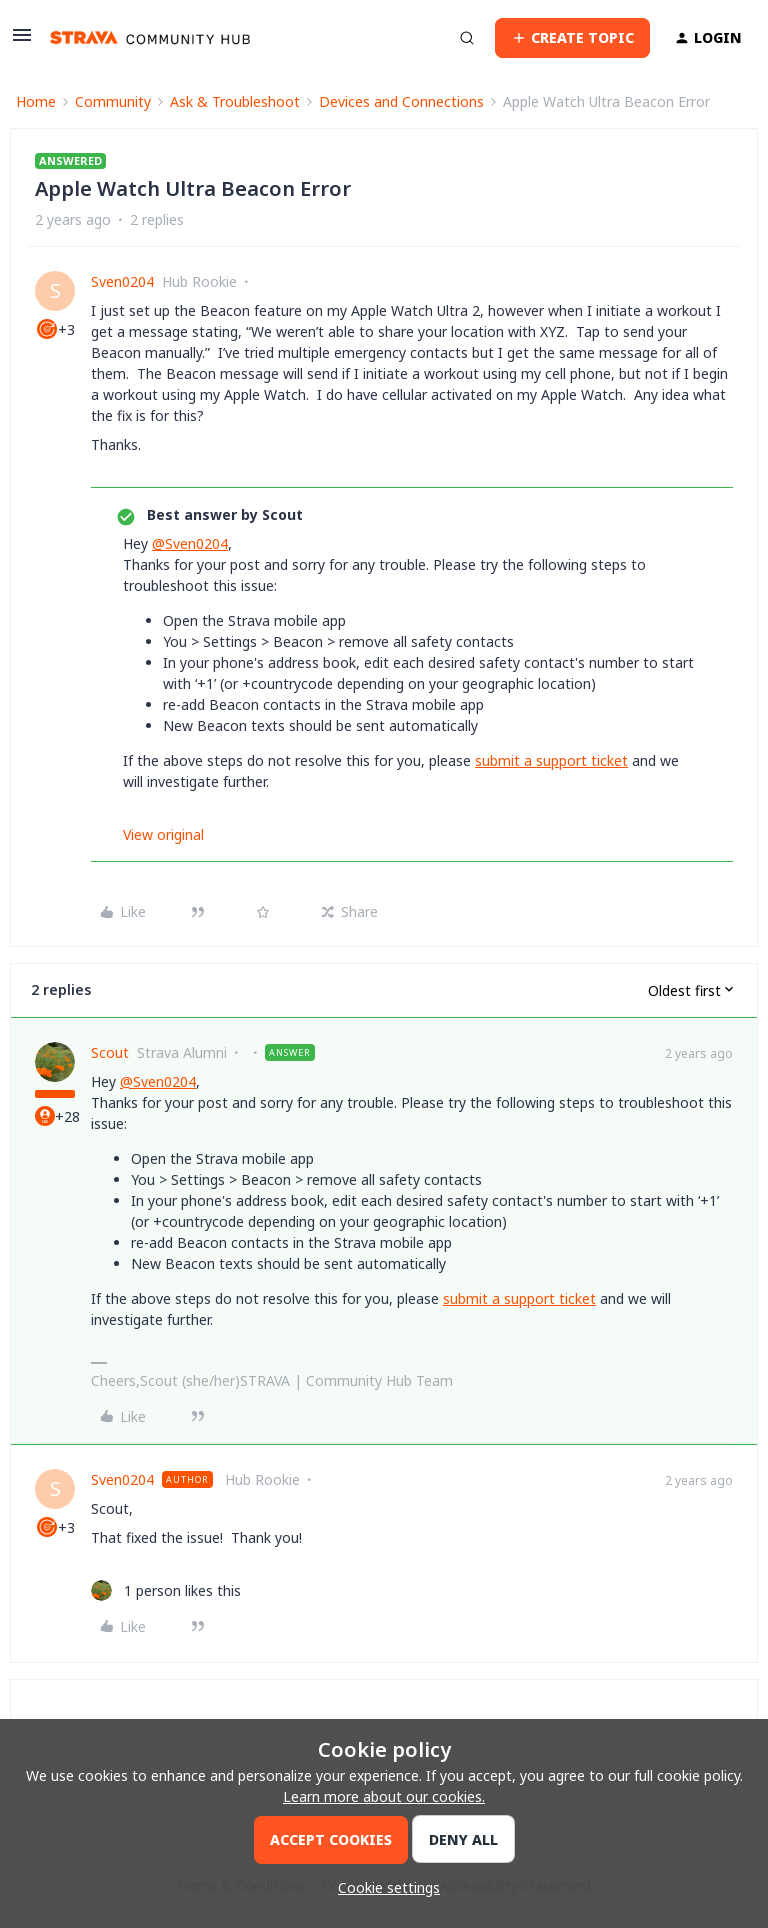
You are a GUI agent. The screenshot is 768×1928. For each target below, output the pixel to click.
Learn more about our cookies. (384, 1796)
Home (36, 101)
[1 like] (166, 1590)
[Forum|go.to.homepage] (150, 38)
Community (113, 101)
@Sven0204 (190, 543)
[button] (22, 41)
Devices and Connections (401, 101)
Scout (110, 1052)
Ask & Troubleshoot (235, 101)
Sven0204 (122, 281)
